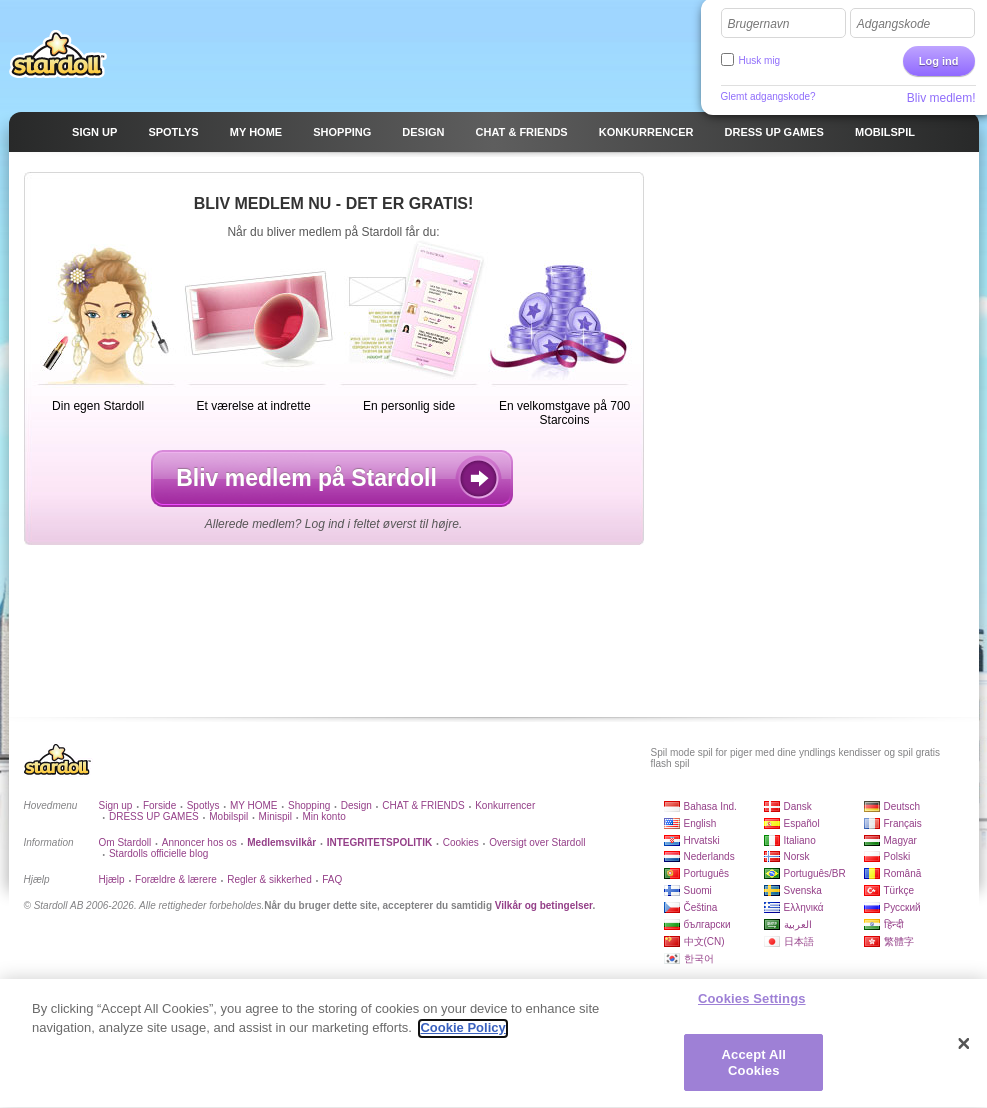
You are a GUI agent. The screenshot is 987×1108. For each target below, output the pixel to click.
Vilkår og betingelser (544, 905)
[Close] (964, 1053)
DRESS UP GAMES (154, 816)
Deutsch (902, 806)
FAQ (332, 879)
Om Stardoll (125, 842)
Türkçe (899, 890)
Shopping (309, 805)
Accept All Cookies (754, 1072)
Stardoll (58, 54)
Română (903, 873)
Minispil (275, 816)
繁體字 (899, 941)
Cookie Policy (462, 1037)
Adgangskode (893, 24)
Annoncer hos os (199, 842)
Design (356, 805)
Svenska (803, 890)
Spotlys (203, 805)
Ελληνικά (804, 907)
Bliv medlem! (941, 98)
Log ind (939, 61)
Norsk (797, 856)
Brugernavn (759, 24)
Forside (159, 805)
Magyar (900, 840)
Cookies (461, 842)
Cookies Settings (752, 1007)
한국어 (699, 958)
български (707, 924)
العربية (798, 924)
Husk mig (760, 60)
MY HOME (254, 805)
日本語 (799, 941)
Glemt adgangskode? (768, 96)
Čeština (701, 907)
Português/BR (815, 873)
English (700, 823)
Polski (897, 856)
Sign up (116, 805)
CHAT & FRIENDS (423, 805)
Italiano (800, 840)
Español (802, 823)
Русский (902, 907)
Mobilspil (228, 816)
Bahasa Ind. (710, 806)
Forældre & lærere (176, 879)
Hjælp (112, 879)
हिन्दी (894, 924)
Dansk (798, 806)
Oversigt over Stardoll (537, 842)
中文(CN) (704, 941)
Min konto (323, 816)
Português (707, 873)
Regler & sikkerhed (269, 879)
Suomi (698, 890)
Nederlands (709, 856)
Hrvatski (702, 840)
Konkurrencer (505, 805)
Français (903, 823)
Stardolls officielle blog (158, 853)
